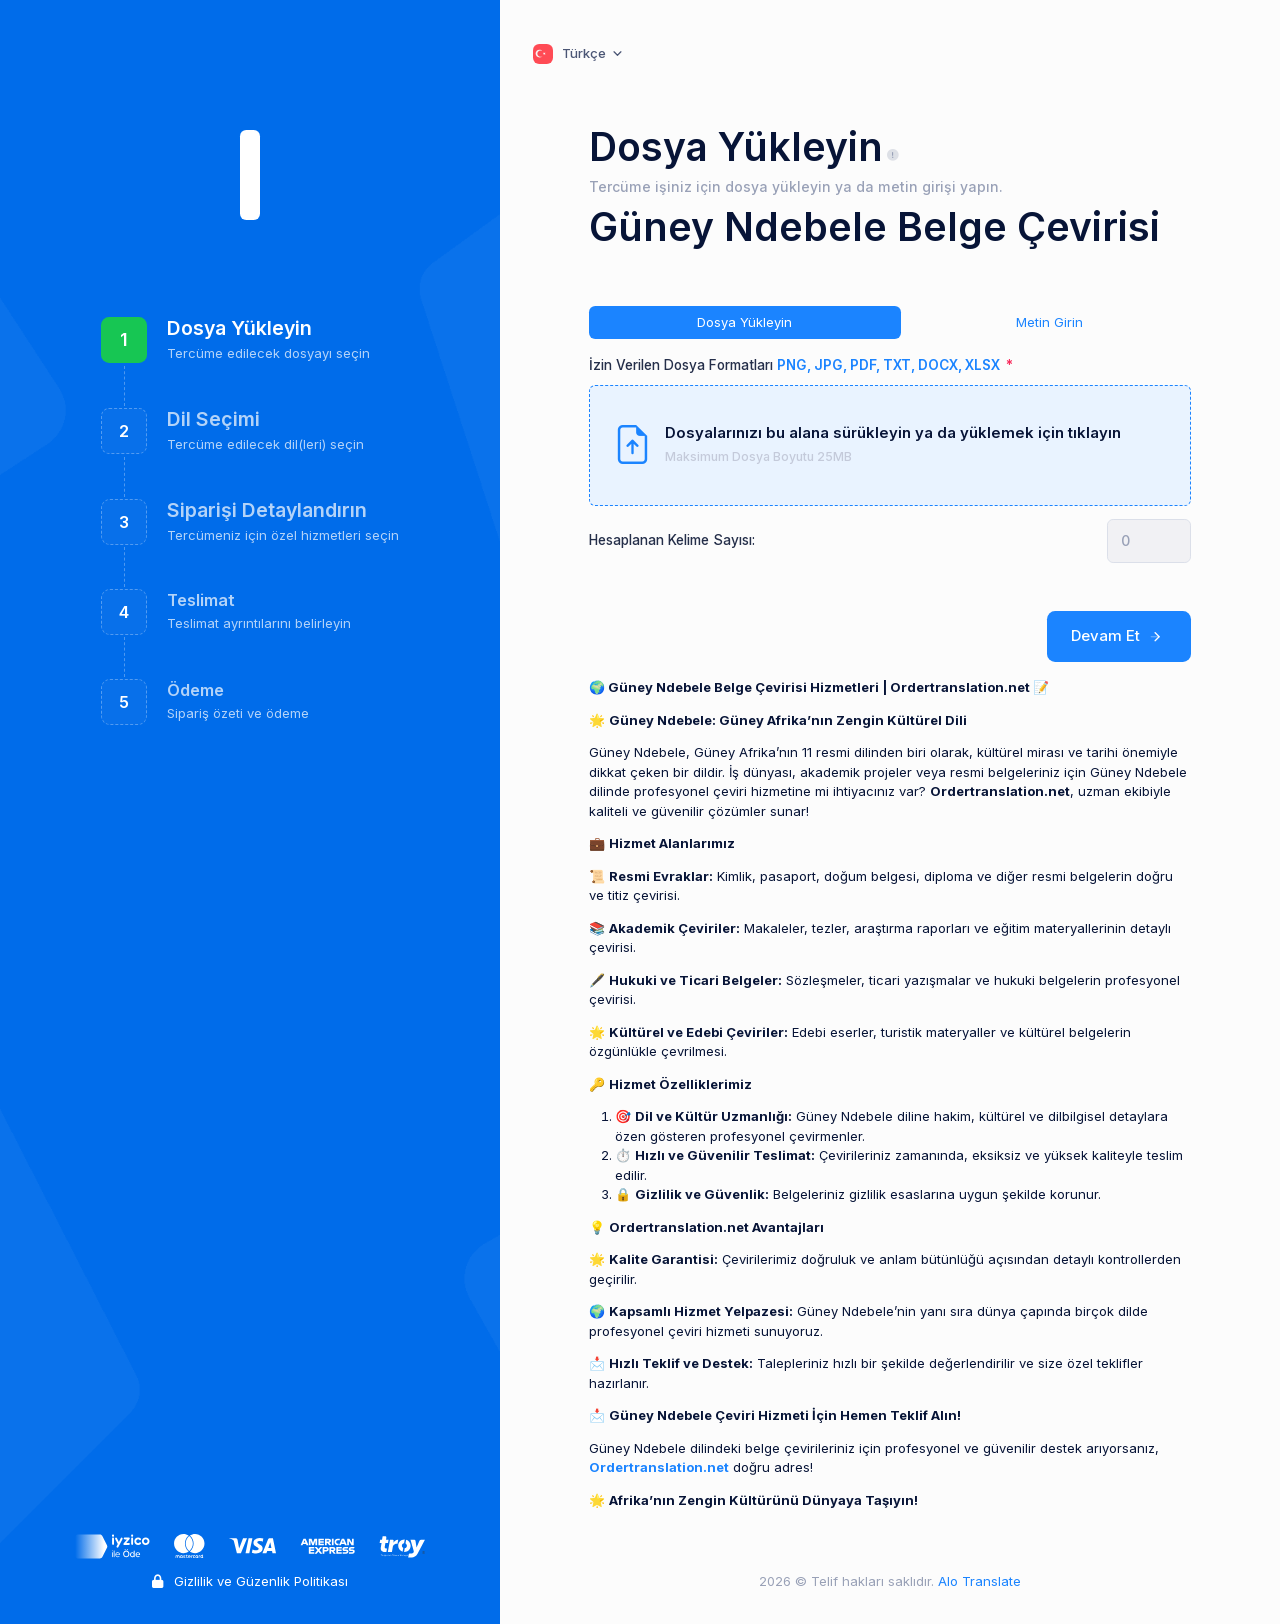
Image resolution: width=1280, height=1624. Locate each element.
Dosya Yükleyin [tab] (744, 322)
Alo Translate (977, 1581)
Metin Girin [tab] (1049, 322)
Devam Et (1119, 636)
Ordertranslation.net (659, 1467)
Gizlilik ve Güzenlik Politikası (250, 1581)
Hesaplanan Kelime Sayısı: (672, 540)
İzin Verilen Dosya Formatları (796, 365)
